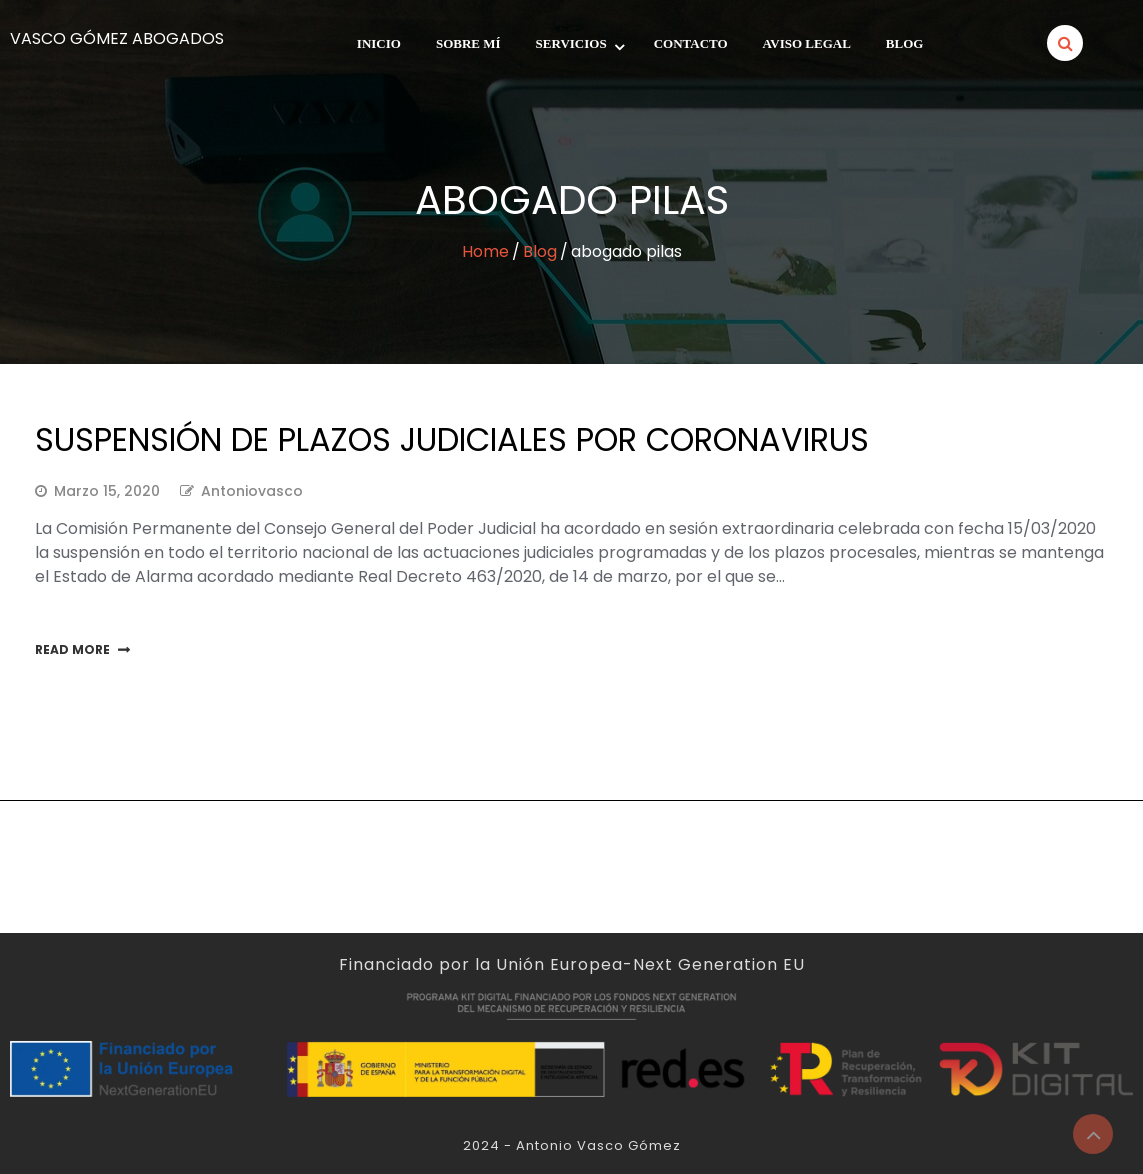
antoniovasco (252, 491)
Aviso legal (807, 43)
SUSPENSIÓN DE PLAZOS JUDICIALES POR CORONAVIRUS (452, 439)
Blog (905, 43)
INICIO (379, 43)
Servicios (571, 43)
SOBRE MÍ (468, 43)
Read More (72, 649)
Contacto (691, 43)
